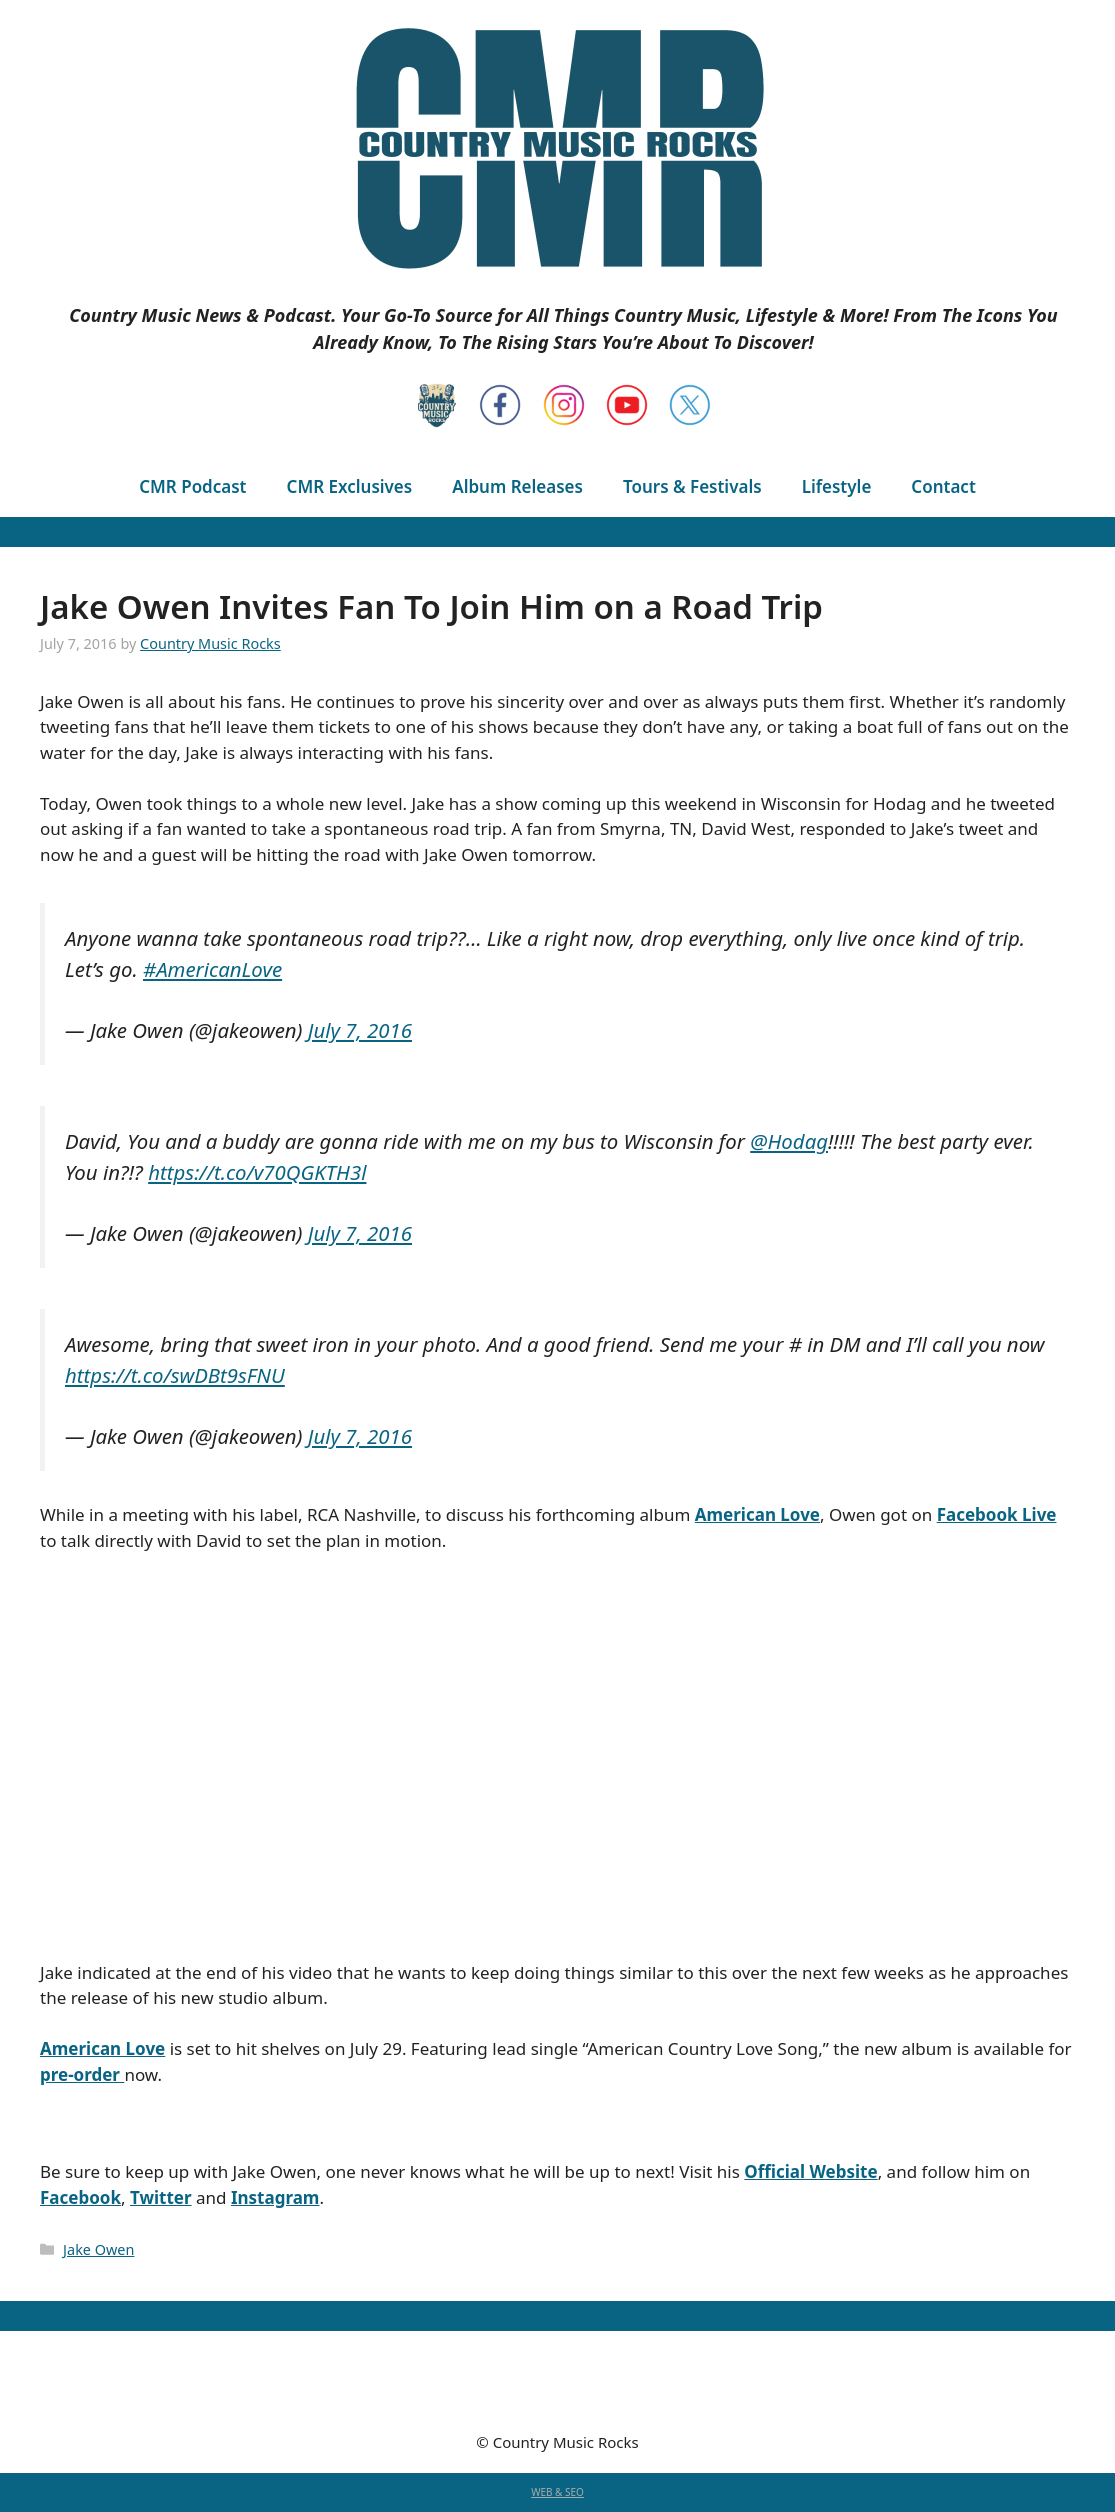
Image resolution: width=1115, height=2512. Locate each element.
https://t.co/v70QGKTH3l (257, 1172)
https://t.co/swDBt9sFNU (175, 1375)
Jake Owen (98, 2249)
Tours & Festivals (692, 486)
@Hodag (789, 1141)
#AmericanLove (212, 969)
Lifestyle (837, 486)
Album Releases (517, 486)
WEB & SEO (557, 2492)
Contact (943, 486)
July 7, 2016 (360, 1030)
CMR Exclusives (350, 486)
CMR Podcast (192, 486)
